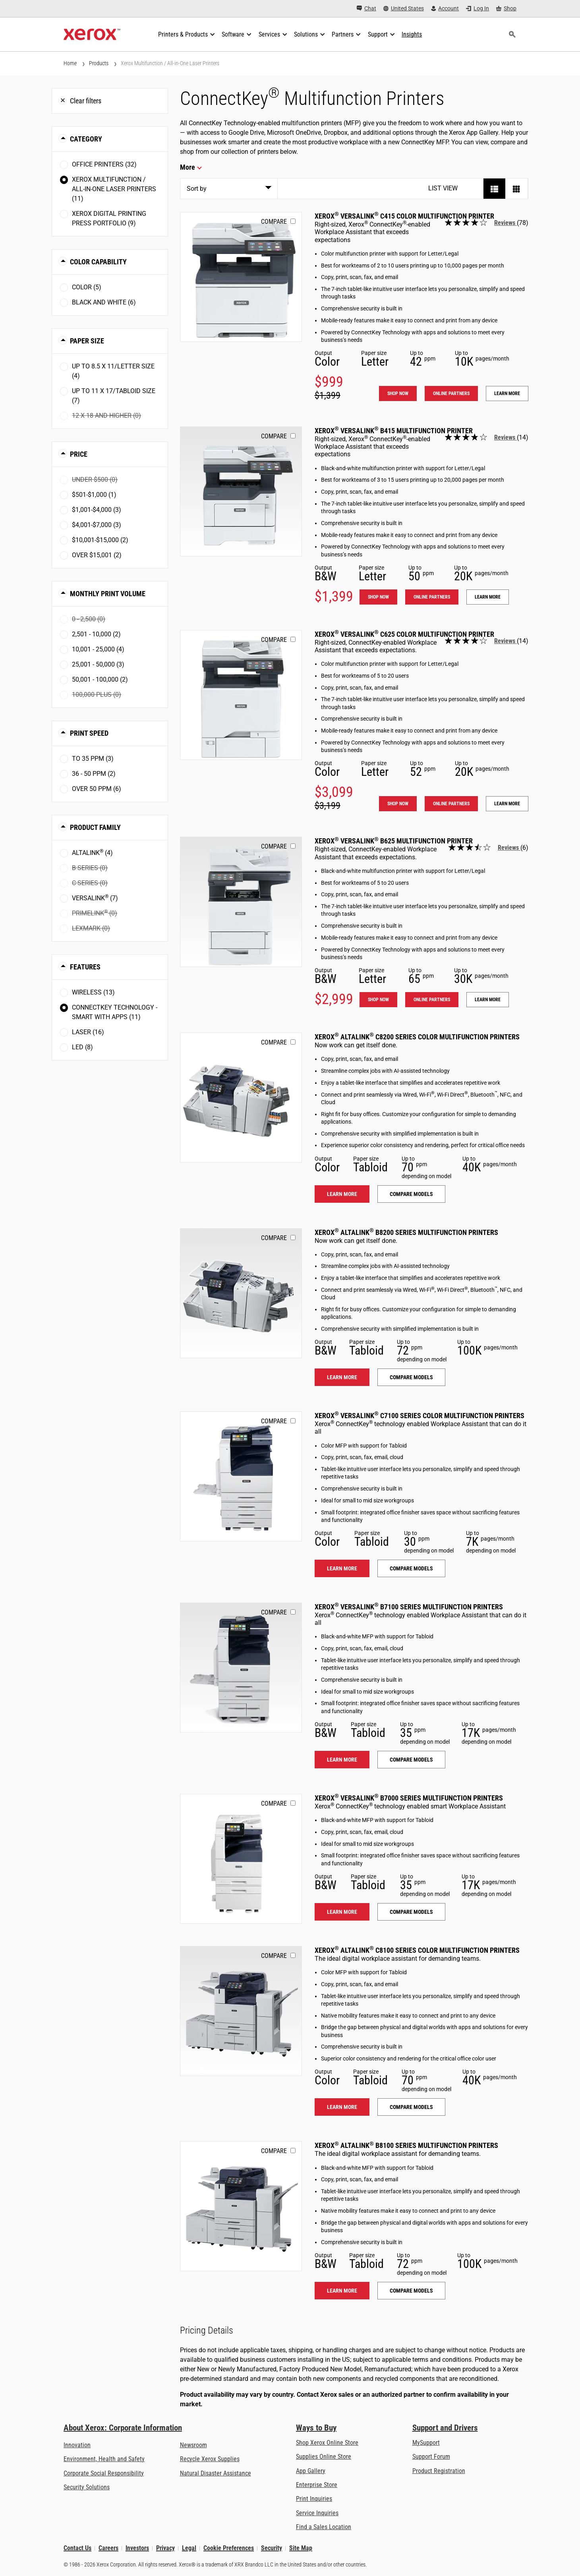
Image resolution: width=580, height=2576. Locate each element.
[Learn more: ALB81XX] (241, 2206)
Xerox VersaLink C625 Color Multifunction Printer (404, 634)
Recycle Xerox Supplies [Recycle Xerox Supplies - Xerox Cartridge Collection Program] (210, 2459)
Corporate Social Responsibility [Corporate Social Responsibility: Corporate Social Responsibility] (104, 2473)
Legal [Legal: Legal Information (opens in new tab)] (189, 2548)
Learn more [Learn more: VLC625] (507, 803)
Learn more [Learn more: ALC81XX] (342, 2107)
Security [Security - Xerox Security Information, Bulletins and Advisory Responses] (271, 2548)
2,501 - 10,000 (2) (96, 634)
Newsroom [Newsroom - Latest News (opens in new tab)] (193, 2445)
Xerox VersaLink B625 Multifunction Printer (394, 841)
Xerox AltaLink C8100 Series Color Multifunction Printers (417, 1950)
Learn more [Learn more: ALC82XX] (342, 1194)
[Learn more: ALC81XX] (241, 2011)
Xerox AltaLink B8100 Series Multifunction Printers (406, 2145)
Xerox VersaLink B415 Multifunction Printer (394, 430)
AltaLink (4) (92, 852)
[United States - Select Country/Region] (403, 8)
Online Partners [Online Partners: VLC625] (451, 803)
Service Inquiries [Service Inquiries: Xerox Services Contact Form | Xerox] (317, 2513)
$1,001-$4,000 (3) (96, 510)
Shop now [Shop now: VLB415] (378, 597)
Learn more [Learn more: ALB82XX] (342, 1377)
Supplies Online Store (323, 2456)
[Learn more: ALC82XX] (241, 1098)
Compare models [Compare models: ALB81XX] (411, 2290)
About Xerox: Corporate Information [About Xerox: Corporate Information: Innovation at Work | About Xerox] (123, 2428)
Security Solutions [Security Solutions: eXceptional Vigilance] (87, 2487)
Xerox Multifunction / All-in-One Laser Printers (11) (114, 189)
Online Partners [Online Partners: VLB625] (432, 999)
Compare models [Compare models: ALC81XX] (411, 2107)
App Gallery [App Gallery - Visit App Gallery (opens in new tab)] (310, 2471)
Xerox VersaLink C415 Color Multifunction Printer (404, 216)
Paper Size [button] (87, 341)
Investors (137, 2548)
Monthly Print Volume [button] (107, 593)
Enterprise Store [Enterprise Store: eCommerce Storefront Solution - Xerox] (316, 2485)
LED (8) (82, 1047)
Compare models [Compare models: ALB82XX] (411, 1377)
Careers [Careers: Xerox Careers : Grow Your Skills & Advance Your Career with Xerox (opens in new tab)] (108, 2548)
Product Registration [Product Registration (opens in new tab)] (438, 2471)
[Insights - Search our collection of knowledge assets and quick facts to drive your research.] (411, 34)
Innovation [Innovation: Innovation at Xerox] (77, 2445)
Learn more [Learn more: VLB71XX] (342, 1759)
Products (98, 63)
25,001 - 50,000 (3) (98, 664)
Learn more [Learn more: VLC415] (507, 393)
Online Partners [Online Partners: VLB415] (432, 597)
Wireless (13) (93, 992)
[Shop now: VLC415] (241, 277)
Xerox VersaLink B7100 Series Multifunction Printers (409, 1607)
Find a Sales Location (323, 2527)
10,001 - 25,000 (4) (98, 649)
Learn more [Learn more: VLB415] (488, 597)
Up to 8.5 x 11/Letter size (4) (113, 371)
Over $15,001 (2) (97, 555)
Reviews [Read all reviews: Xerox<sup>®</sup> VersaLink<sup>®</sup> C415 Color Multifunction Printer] (505, 223)
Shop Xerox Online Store (327, 2442)
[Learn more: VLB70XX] (241, 1859)
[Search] (512, 34)
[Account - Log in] (445, 8)
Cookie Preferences (228, 2548)
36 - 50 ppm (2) (94, 773)
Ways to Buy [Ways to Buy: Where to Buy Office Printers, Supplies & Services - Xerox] (316, 2428)
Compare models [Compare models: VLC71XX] (411, 1568)
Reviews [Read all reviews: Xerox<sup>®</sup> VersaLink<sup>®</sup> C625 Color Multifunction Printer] (505, 641)
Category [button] (86, 139)
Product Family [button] (95, 827)
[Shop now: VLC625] (241, 695)
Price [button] (78, 454)
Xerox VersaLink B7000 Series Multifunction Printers (409, 1798)
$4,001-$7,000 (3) (96, 525)
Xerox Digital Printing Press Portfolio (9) (109, 218)
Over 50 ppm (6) (96, 789)
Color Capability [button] (98, 262)
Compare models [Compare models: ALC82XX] (411, 1194)
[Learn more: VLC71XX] (241, 1476)
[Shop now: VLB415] (241, 491)
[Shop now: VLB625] (241, 902)
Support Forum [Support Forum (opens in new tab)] (431, 2456)
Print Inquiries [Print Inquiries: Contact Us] (314, 2498)
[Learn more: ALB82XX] (241, 1293)
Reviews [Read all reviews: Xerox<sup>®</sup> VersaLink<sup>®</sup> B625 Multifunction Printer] (509, 847)
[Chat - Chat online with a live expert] (366, 8)
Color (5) (86, 287)
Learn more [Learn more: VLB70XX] (342, 1912)
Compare (274, 221)
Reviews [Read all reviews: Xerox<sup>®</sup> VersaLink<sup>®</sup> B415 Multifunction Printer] (505, 437)
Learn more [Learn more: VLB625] (488, 999)
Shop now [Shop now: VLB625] (378, 999)
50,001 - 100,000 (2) (100, 679)
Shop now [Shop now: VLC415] (397, 393)
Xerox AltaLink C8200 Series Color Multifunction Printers (417, 1037)
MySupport (426, 2442)
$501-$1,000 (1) (94, 494)
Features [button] (85, 967)
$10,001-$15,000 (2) (100, 540)
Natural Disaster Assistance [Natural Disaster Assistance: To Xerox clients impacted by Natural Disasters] (215, 2473)
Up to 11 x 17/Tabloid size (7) (113, 395)
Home (70, 63)
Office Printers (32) (104, 164)
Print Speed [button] (89, 733)
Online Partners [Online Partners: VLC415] (451, 393)
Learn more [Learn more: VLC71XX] (342, 1568)
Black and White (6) (104, 302)
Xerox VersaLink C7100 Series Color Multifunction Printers (419, 1415)
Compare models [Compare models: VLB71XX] (411, 1759)
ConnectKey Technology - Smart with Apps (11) (114, 1012)
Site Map (300, 2548)
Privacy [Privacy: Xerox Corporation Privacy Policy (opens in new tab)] (165, 2548)
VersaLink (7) (95, 898)
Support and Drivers (445, 2428)
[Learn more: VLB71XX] (241, 1668)
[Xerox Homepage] (92, 34)
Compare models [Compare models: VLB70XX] (411, 1912)
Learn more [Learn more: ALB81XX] (342, 2290)
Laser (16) (88, 1032)
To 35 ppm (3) (93, 758)
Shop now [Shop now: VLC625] (397, 803)
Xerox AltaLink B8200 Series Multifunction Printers (406, 1232)
